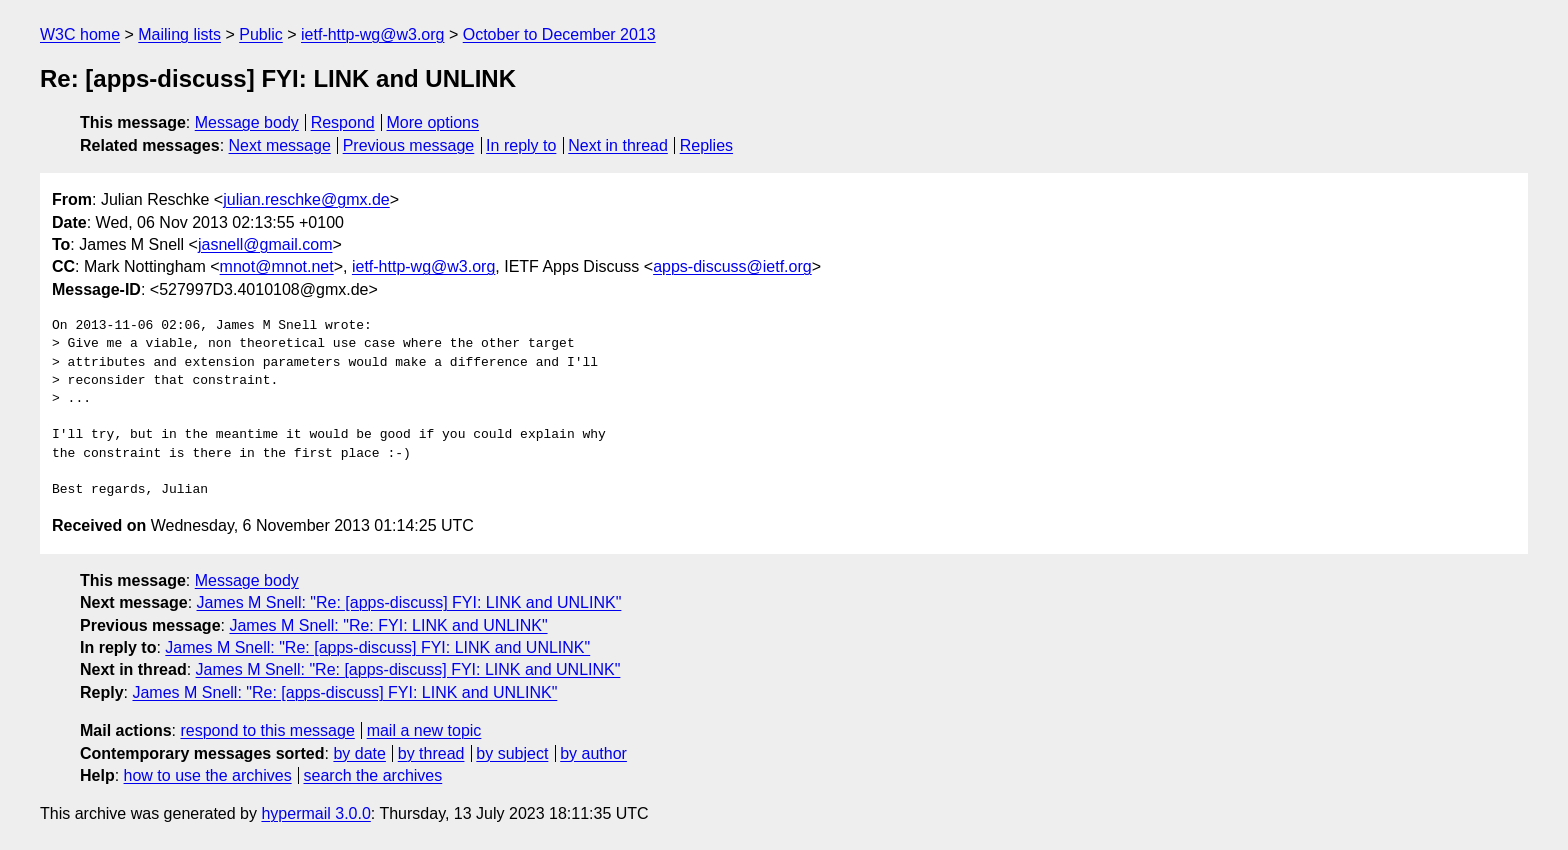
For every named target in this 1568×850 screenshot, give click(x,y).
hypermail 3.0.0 (315, 813)
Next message (280, 145)
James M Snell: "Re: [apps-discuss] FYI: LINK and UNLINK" (409, 602)
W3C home (80, 34)
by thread (431, 753)
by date (359, 753)
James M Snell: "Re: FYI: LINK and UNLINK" (388, 625)
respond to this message (267, 730)
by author (593, 753)
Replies (706, 145)
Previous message (409, 145)
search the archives (373, 775)
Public (261, 34)
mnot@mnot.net (277, 266)
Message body (247, 122)
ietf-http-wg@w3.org (372, 34)
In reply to (521, 145)
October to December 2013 (559, 34)
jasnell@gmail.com (265, 244)
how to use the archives (208, 775)
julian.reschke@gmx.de (306, 199)
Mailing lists (179, 34)
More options (433, 122)
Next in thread (618, 145)
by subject (512, 753)
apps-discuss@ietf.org (732, 266)
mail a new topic (424, 730)
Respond (343, 122)
